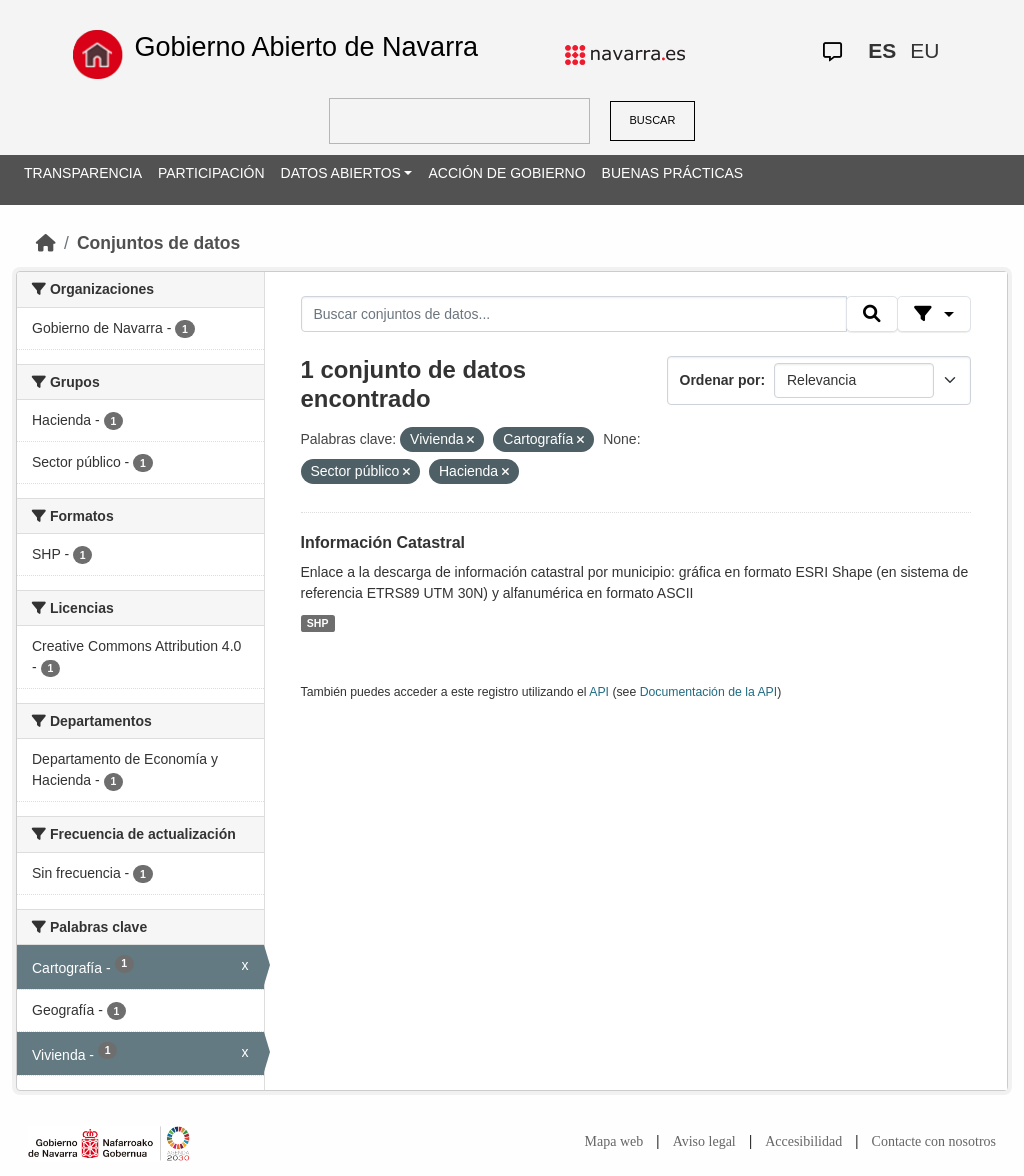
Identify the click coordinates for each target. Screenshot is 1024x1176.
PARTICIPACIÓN (211, 173)
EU (924, 50)
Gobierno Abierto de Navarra (306, 47)
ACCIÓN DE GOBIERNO (506, 173)
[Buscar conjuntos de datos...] (574, 314)
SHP (318, 623)
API (599, 692)
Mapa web (614, 1141)
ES (882, 50)
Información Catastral (383, 542)
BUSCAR (653, 120)
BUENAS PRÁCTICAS (673, 173)
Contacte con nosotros (934, 1141)
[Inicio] (46, 243)
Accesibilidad (803, 1141)
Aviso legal (704, 1141)
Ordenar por (720, 380)
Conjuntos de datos (158, 243)
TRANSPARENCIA (83, 173)
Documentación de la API (709, 692)
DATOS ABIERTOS (341, 173)
